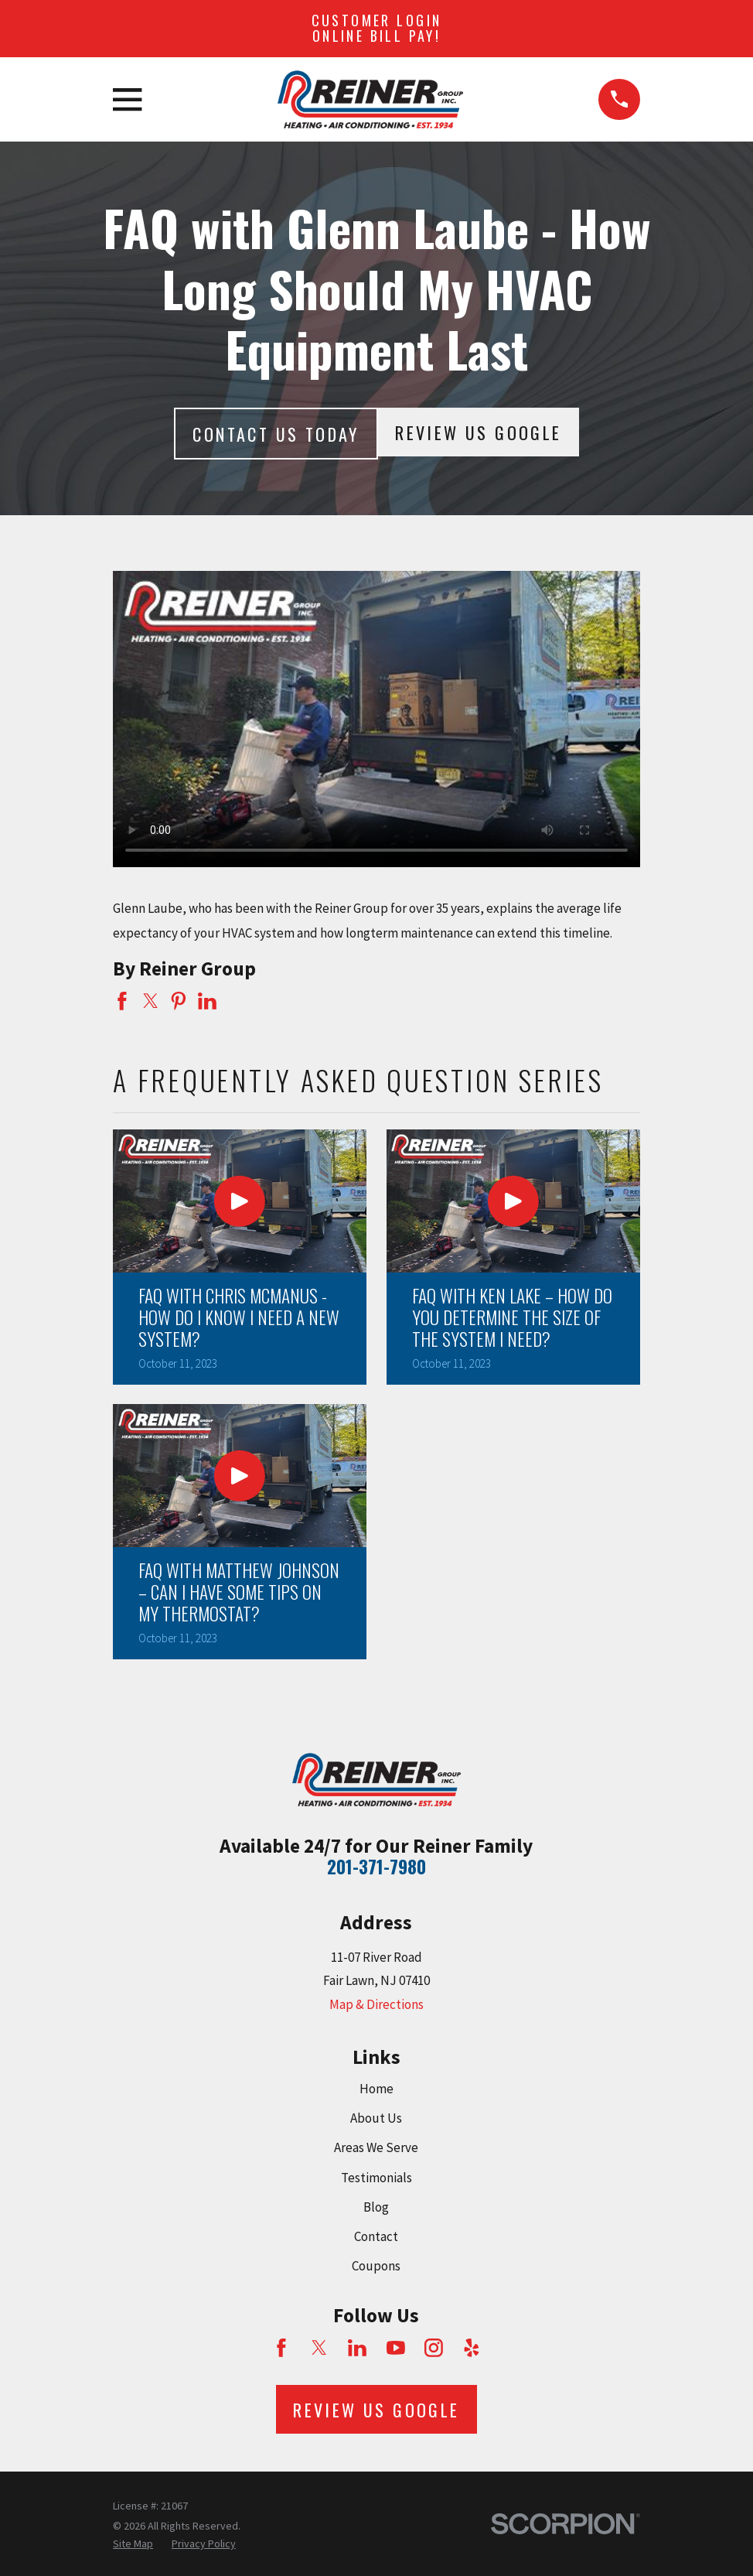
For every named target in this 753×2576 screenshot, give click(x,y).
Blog (376, 2207)
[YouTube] (396, 2348)
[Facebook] (281, 2348)
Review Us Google (478, 432)
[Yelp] (471, 2348)
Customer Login (377, 28)
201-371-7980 (376, 1866)
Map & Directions (376, 2004)
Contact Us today (276, 434)
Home (376, 2088)
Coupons (376, 2265)
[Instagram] (433, 2348)
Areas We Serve (376, 2147)
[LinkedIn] (357, 2348)
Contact (376, 2236)
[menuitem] (133, 2544)
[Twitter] (319, 2348)
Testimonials (376, 2177)
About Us (376, 2118)
